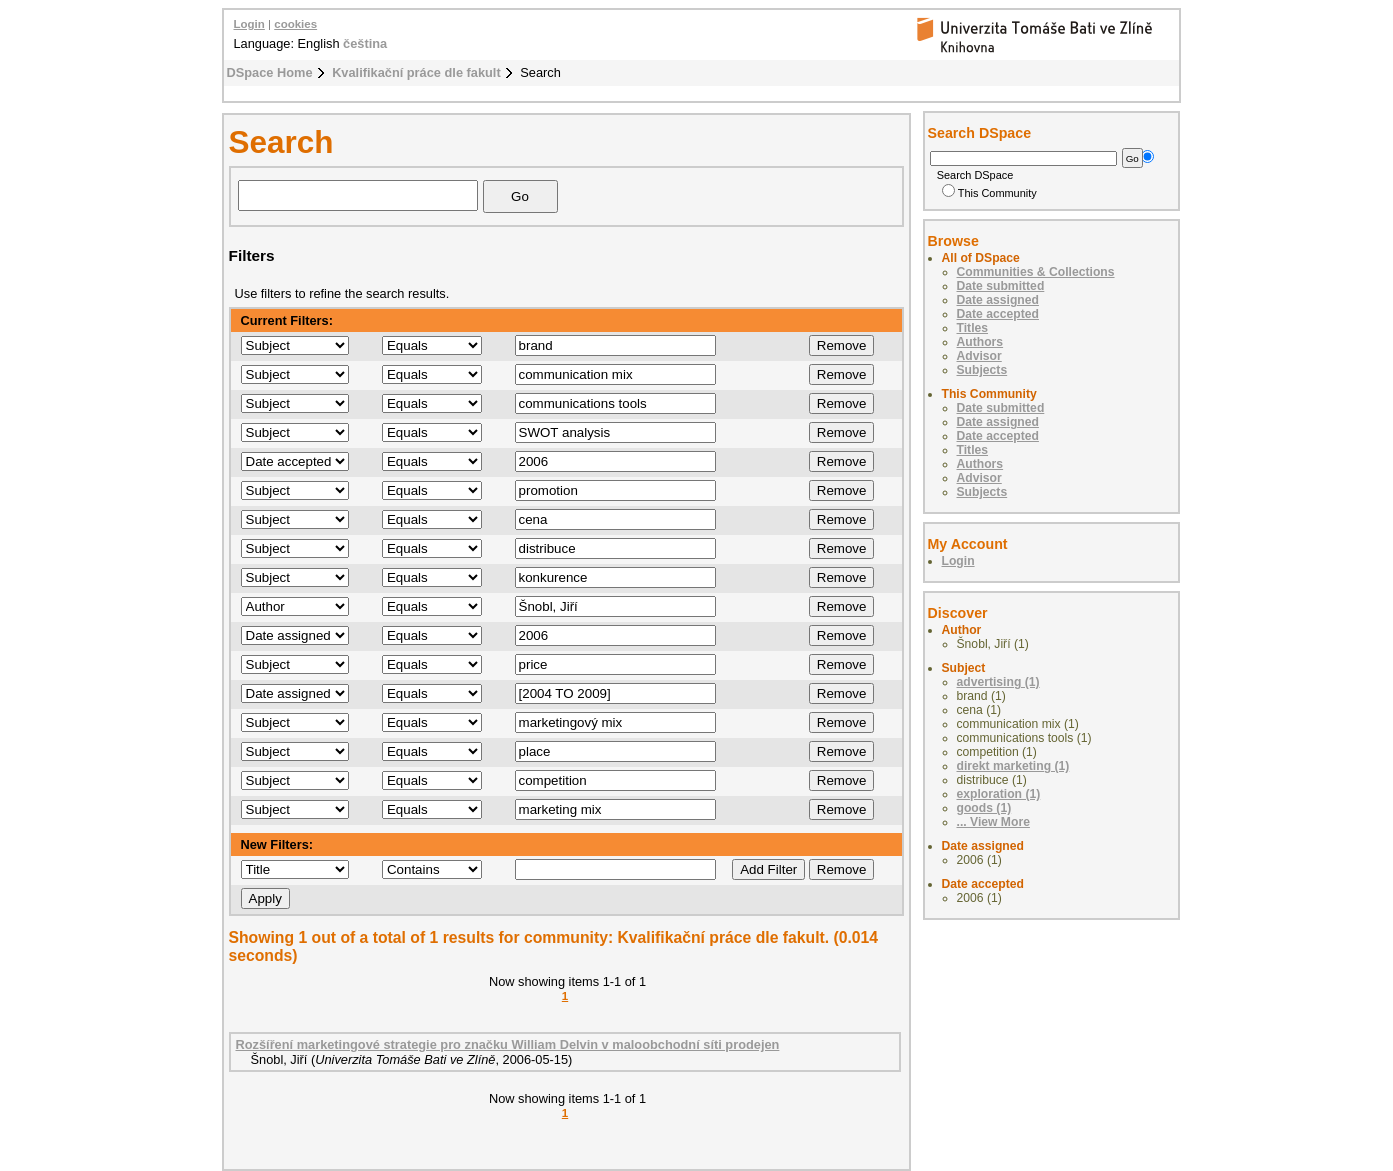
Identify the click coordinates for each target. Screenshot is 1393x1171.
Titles (973, 328)
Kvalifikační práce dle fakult (416, 72)
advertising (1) (998, 682)
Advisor (979, 356)
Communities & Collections (1036, 272)
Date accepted (998, 314)
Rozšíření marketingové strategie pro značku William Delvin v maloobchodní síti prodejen (508, 1044)
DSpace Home (270, 72)
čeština (365, 43)
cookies (295, 24)
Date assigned (998, 300)
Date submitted (1001, 286)
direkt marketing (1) (1013, 766)
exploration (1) (999, 794)
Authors (980, 342)
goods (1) (984, 808)
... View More (993, 822)
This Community (989, 193)
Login (249, 24)
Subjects (982, 370)
